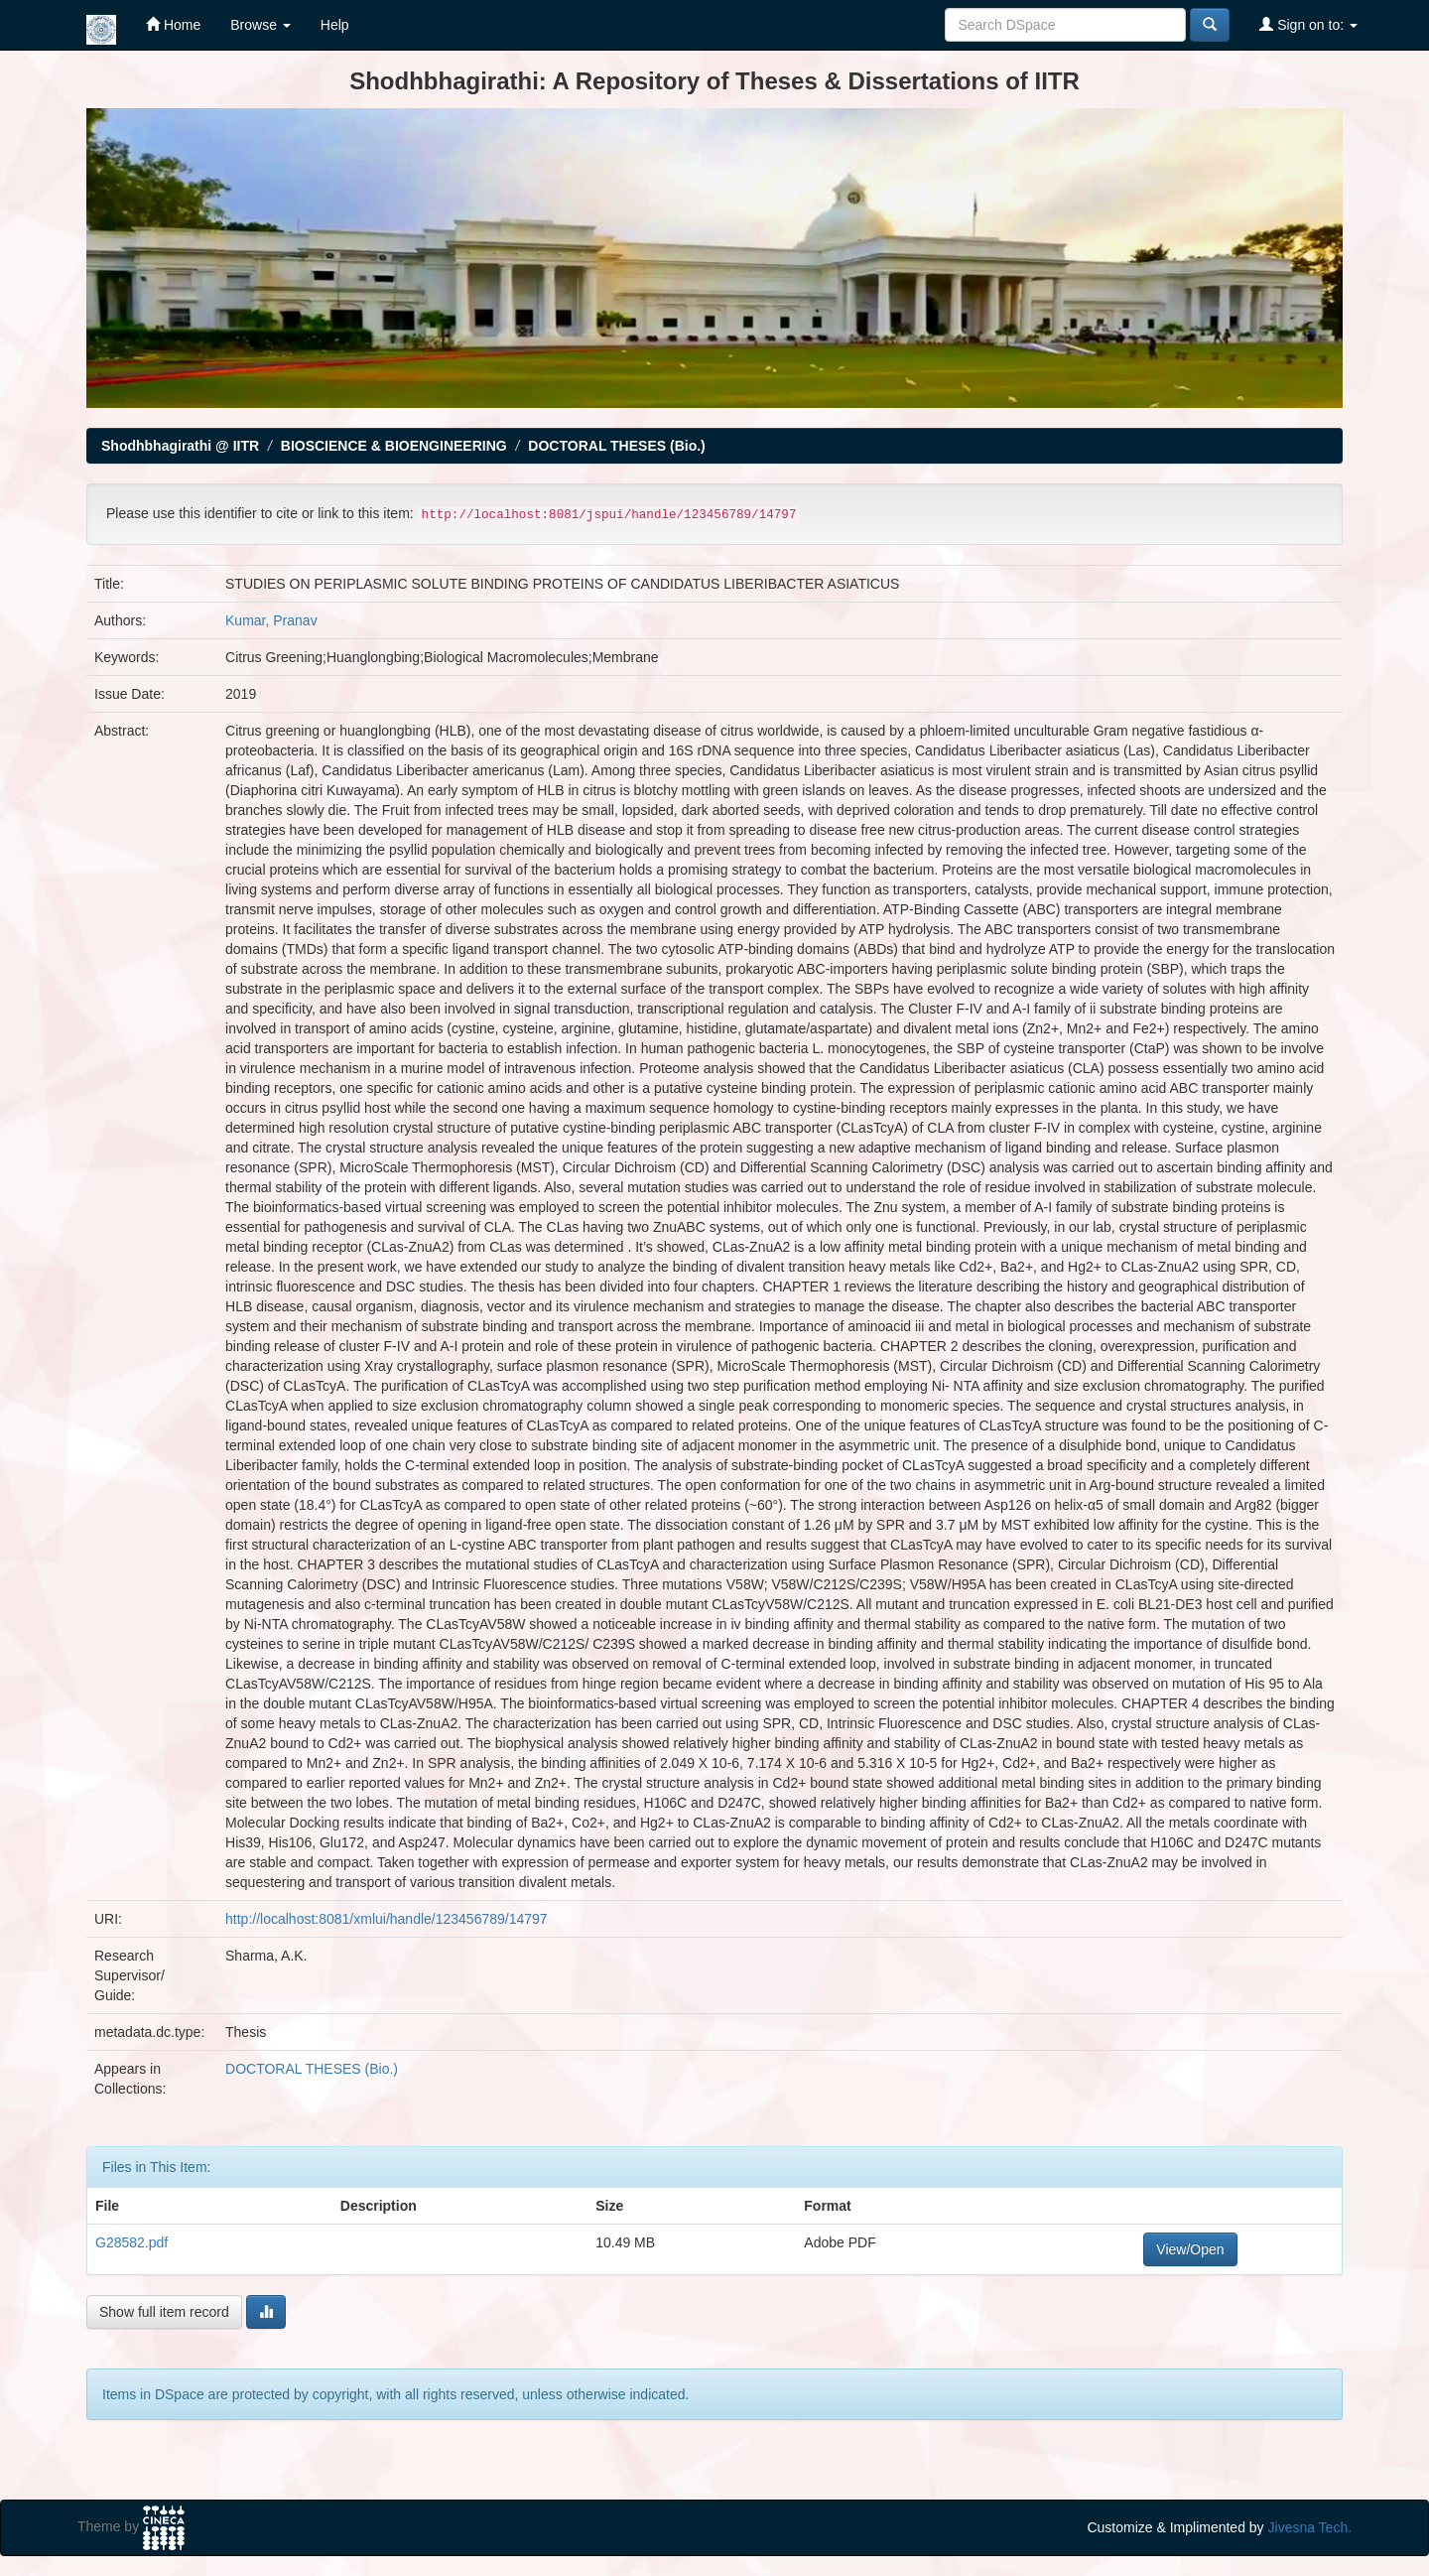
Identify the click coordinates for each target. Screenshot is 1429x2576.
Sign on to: (1308, 24)
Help (335, 25)
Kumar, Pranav (271, 620)
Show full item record (164, 2312)
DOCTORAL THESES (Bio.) (616, 446)
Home (173, 24)
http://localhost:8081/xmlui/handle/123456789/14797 (386, 1919)
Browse (260, 25)
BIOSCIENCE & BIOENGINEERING (394, 446)
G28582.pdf (131, 2242)
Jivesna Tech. (1310, 2527)
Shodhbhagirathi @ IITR (180, 446)
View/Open (1190, 2249)
